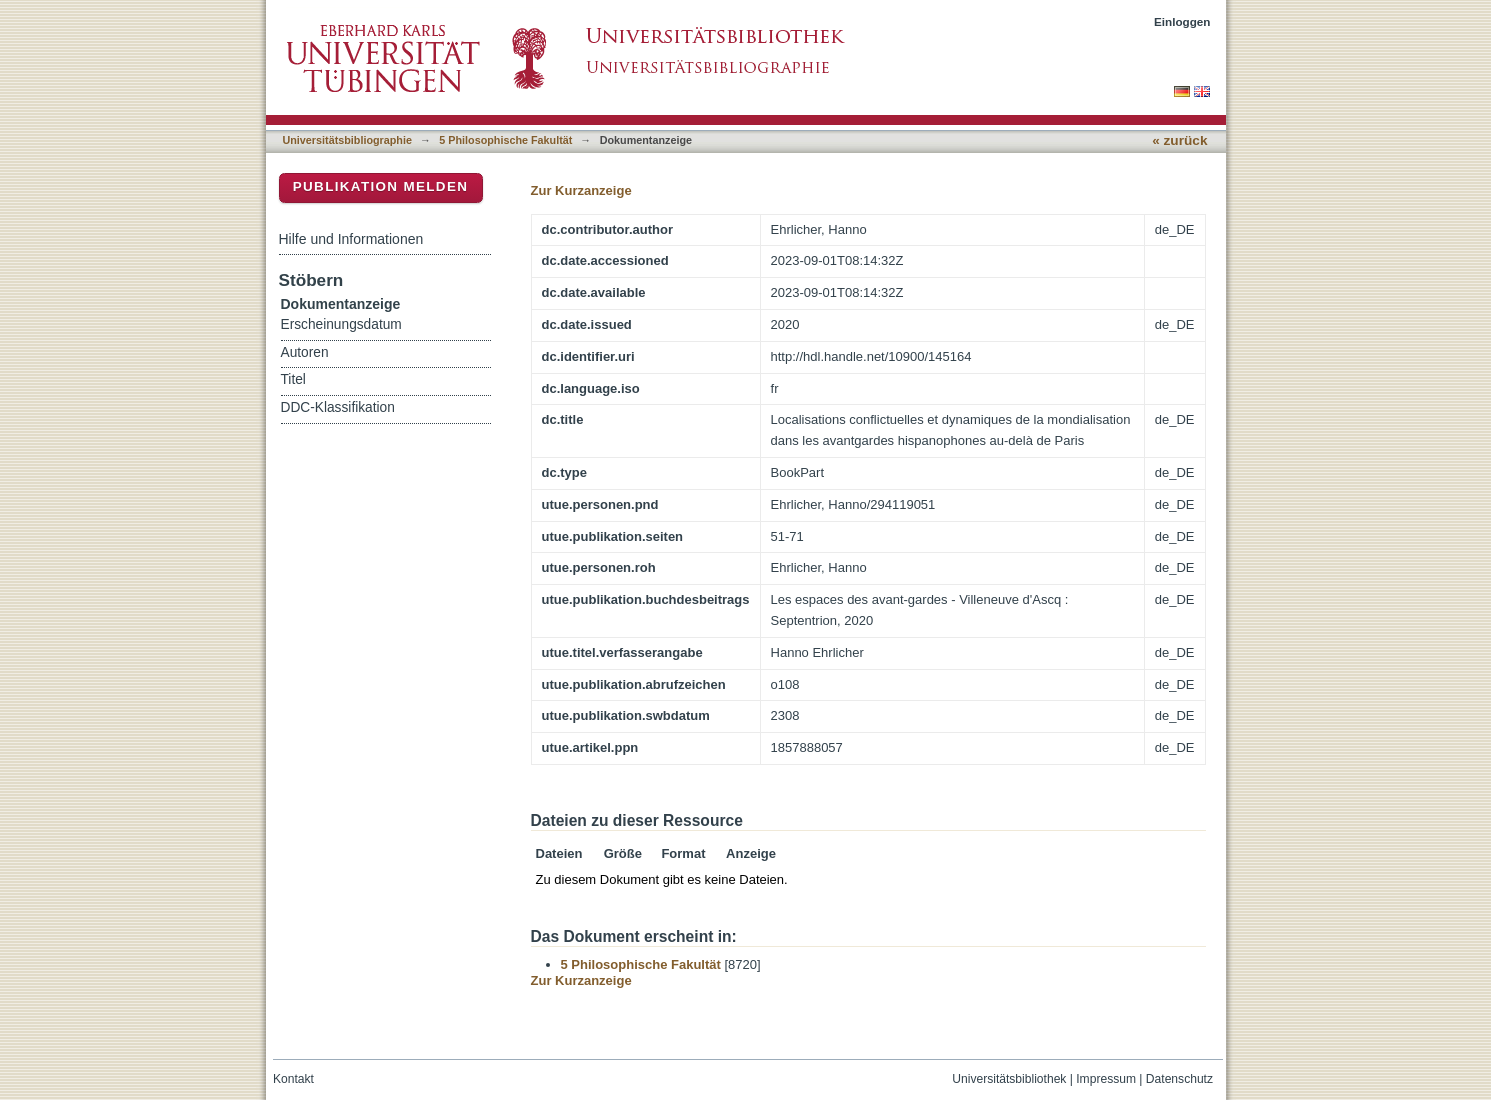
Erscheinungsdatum (341, 324)
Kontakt (293, 1079)
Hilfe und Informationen (351, 239)
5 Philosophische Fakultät (505, 140)
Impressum (1106, 1079)
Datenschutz (1179, 1079)
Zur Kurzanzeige (581, 190)
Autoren (305, 352)
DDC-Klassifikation (338, 407)
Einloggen (1182, 21)
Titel (293, 379)
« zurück (1179, 140)
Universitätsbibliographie (347, 140)
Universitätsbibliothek (1009, 1079)
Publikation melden (381, 186)
